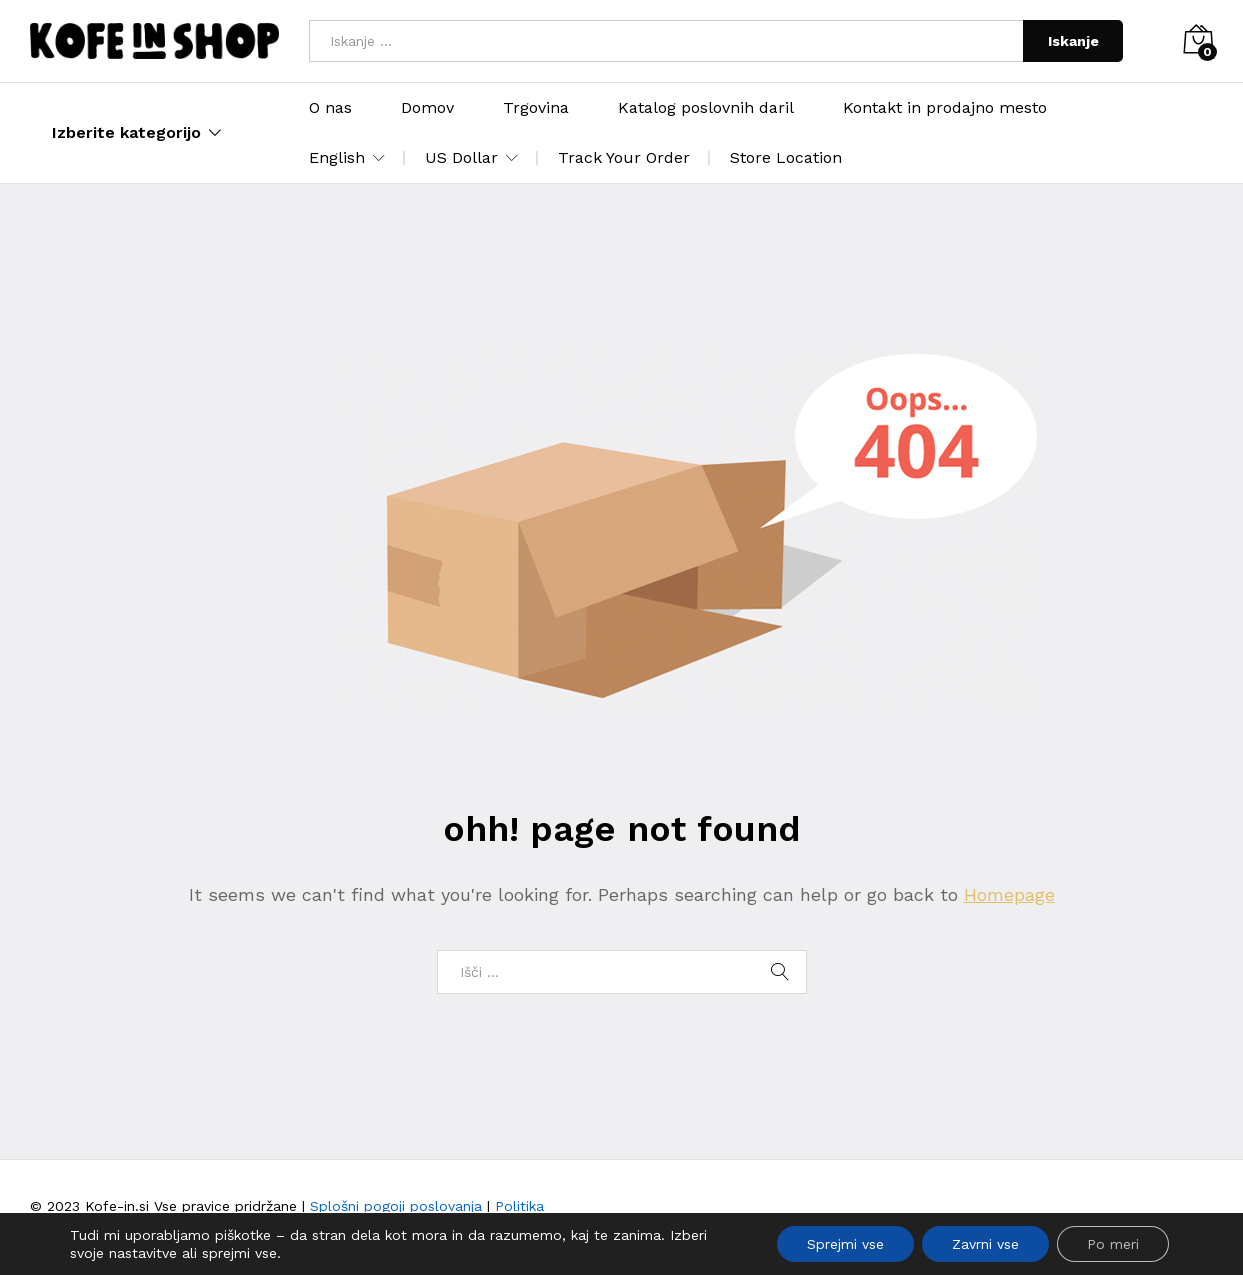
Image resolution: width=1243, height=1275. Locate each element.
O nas (330, 108)
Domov (427, 108)
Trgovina (536, 108)
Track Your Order (624, 157)
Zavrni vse (985, 1244)
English (337, 158)
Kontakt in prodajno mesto (945, 108)
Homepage (1009, 894)
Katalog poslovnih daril (706, 108)
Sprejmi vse (845, 1244)
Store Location (786, 157)
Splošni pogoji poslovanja (396, 1206)
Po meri (1113, 1244)
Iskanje (1073, 41)
